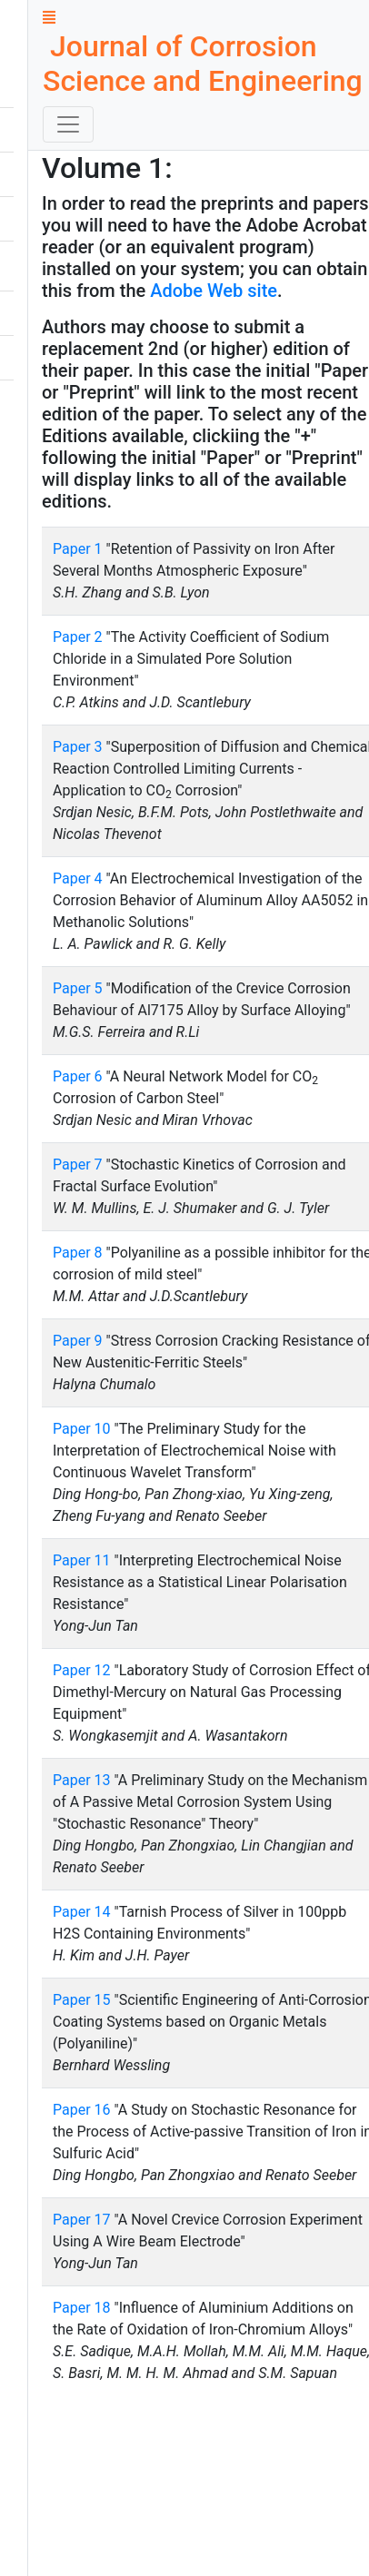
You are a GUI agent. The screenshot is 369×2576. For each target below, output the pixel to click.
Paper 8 (78, 1252)
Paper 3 (78, 746)
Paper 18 (82, 2307)
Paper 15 (82, 1999)
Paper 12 (82, 1670)
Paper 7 (78, 1164)
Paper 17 (82, 2219)
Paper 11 (82, 1560)
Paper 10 (82, 1428)
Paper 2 (78, 637)
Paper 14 (82, 1911)
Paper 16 (82, 2109)
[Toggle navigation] (68, 124)
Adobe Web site (213, 290)
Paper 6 (78, 1076)
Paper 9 (78, 1340)
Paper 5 (78, 988)
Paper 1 (78, 549)
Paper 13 (82, 1780)
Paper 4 (78, 878)
